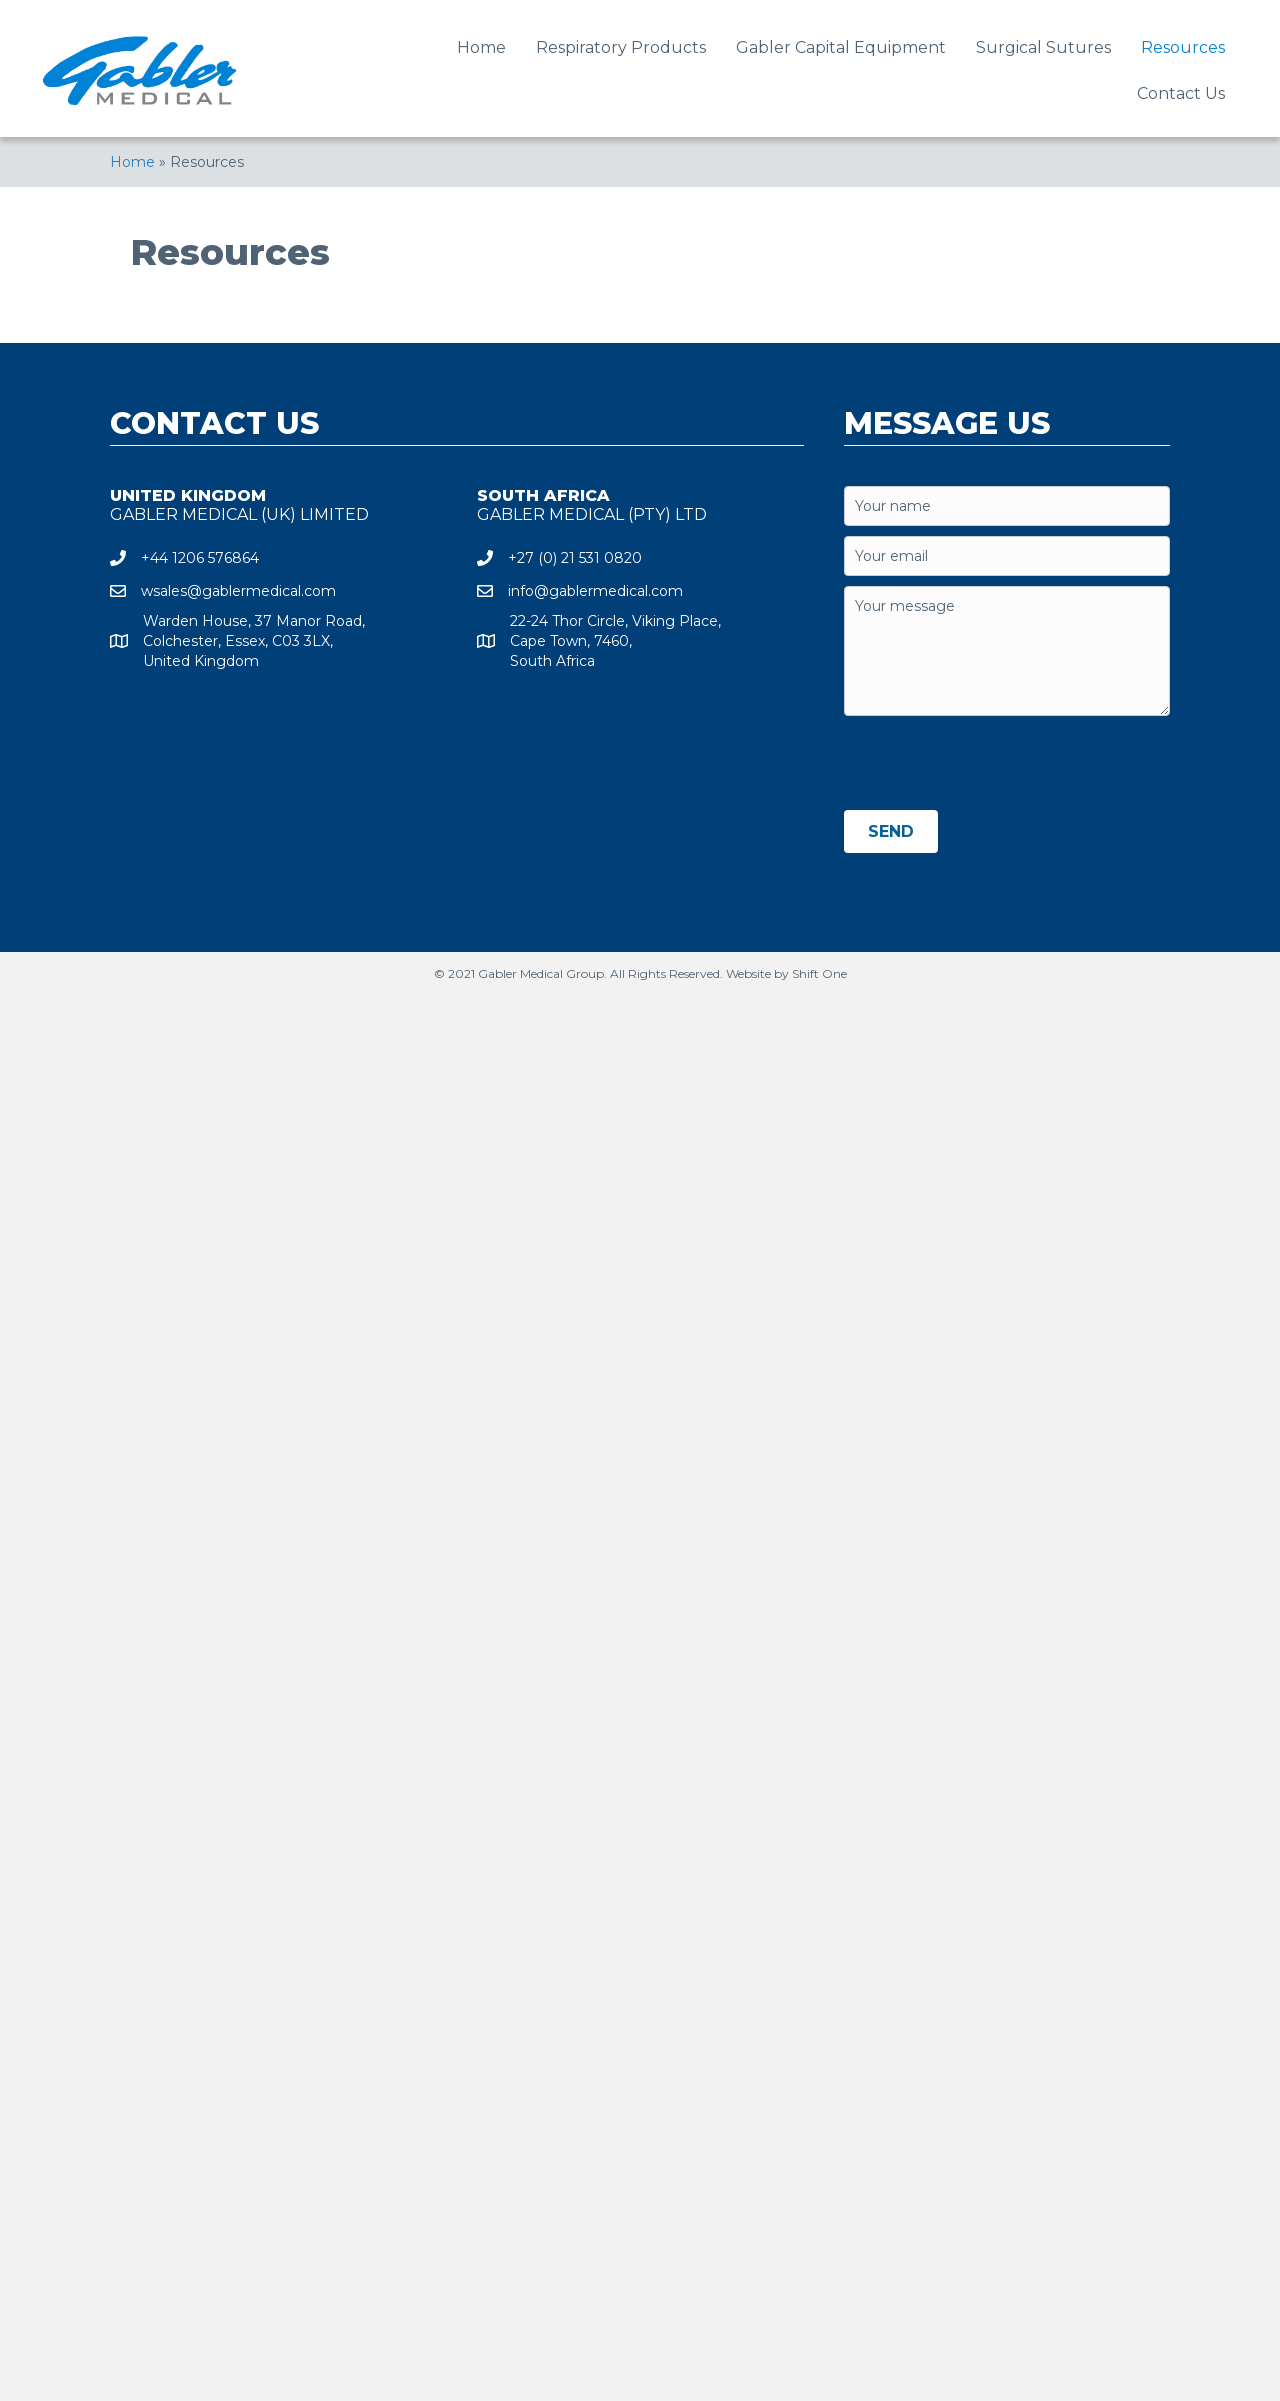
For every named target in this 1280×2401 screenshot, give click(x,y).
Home (132, 162)
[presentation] (996, 765)
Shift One (819, 973)
